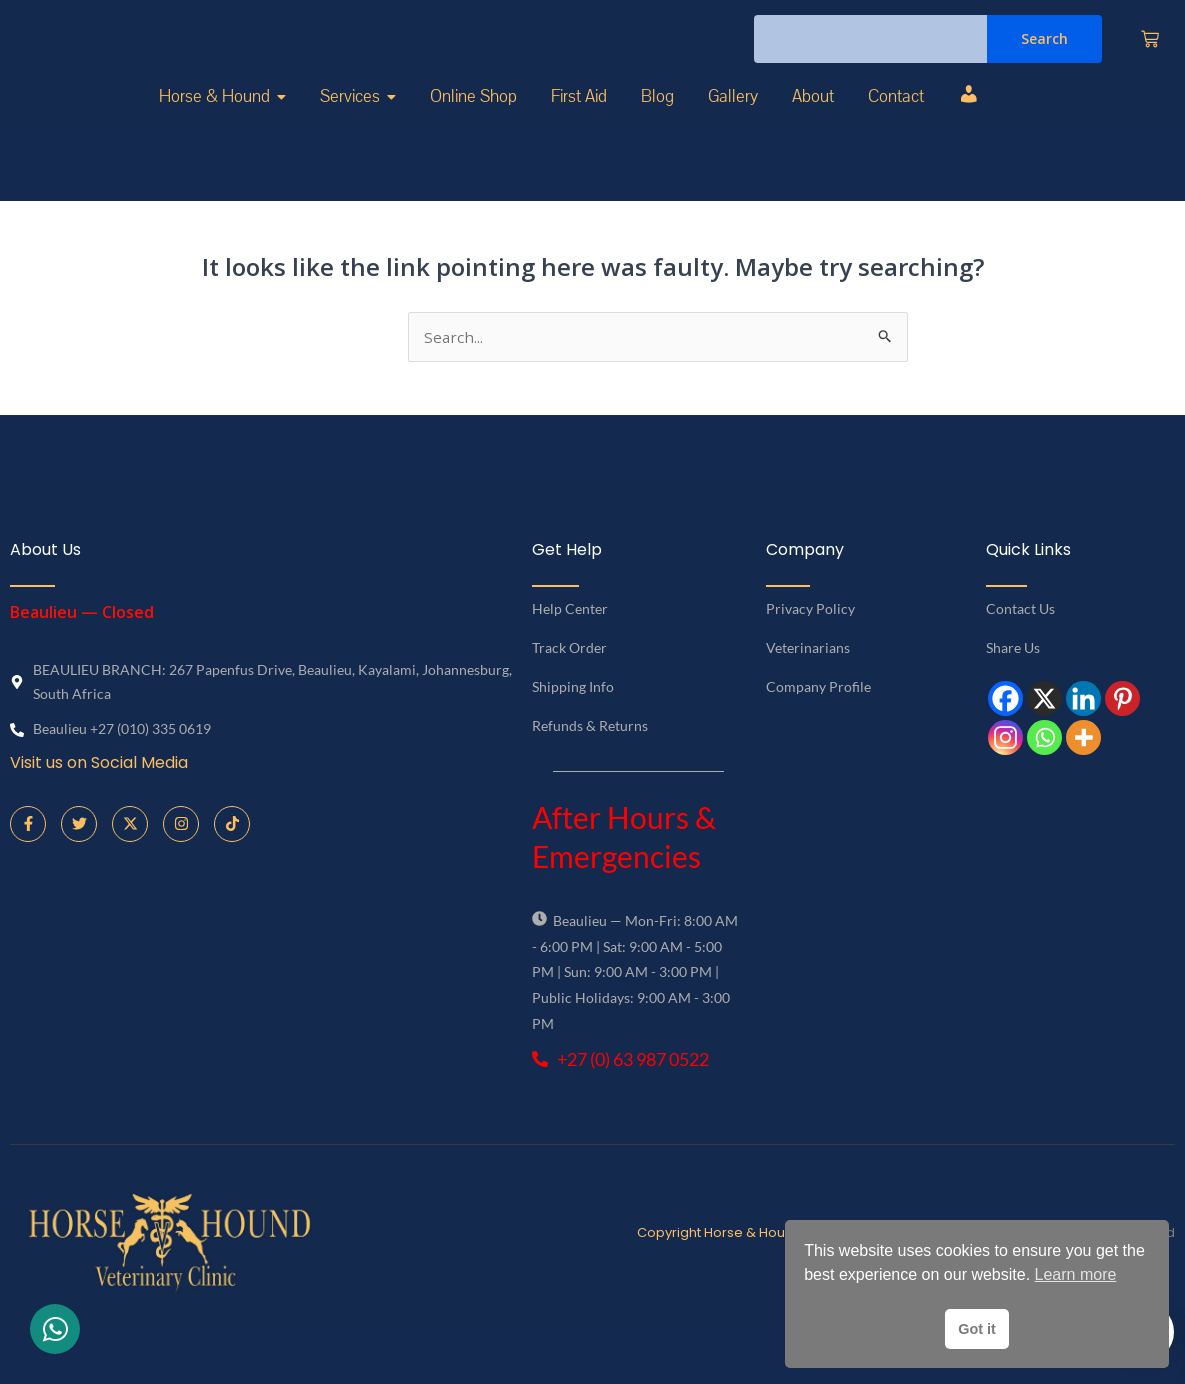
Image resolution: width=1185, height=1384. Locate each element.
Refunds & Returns (590, 772)
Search (1044, 61)
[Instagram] (1005, 784)
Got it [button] (977, 1329)
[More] (1083, 784)
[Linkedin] (1083, 745)
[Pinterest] (1122, 745)
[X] (1044, 745)
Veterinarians (808, 694)
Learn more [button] (1076, 1274)
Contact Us (1020, 655)
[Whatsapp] (1044, 784)
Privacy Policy (810, 655)
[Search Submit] (885, 380)
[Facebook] (1005, 745)
